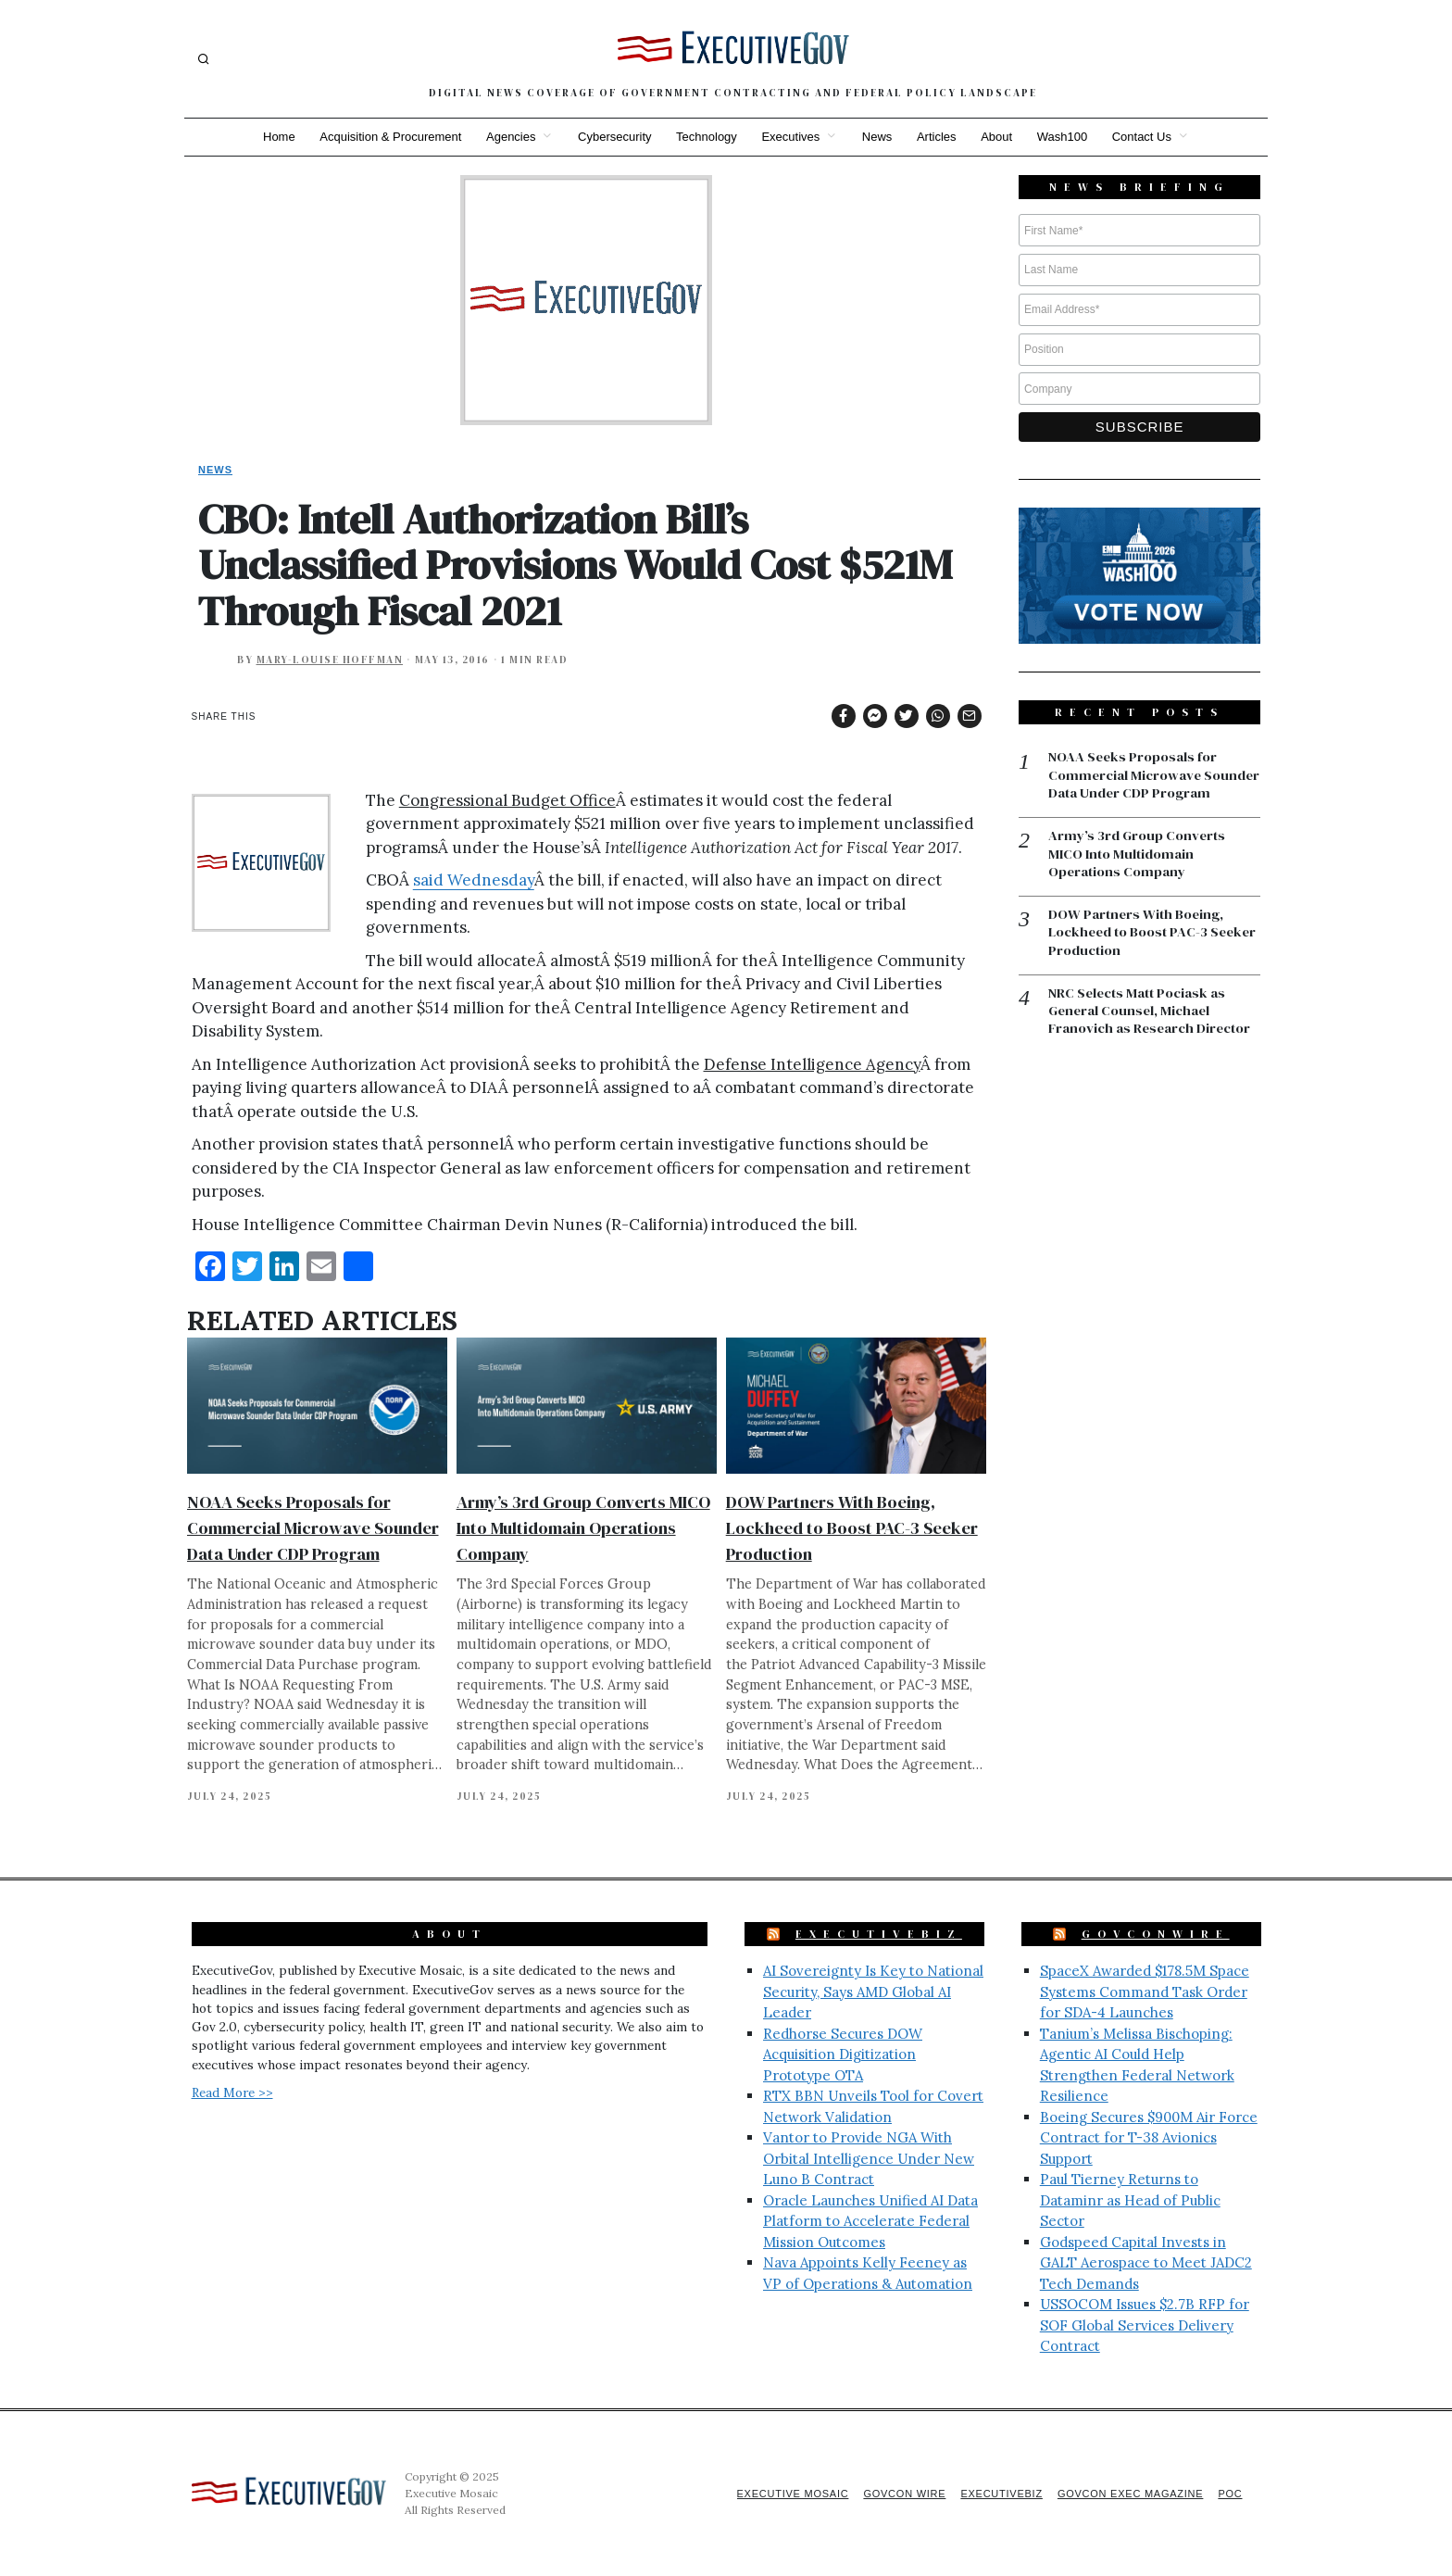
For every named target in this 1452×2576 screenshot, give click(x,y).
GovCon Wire (895, 2493)
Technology (705, 137)
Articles (939, 137)
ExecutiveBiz (878, 1934)
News (878, 137)
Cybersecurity (611, 137)
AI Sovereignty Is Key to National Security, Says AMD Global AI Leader (873, 1991)
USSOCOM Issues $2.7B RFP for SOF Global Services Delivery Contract (1144, 2325)
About (1000, 137)
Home (273, 137)
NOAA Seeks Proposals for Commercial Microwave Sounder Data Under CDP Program (313, 1527)
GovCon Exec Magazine (1127, 2493)
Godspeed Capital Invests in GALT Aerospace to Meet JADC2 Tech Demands (1146, 2263)
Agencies (507, 137)
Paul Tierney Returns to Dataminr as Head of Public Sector (1130, 2200)
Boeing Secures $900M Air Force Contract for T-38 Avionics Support (1149, 2138)
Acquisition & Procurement (386, 137)
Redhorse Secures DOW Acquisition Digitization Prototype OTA (842, 2054)
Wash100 (1067, 137)
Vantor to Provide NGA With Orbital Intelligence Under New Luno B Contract (868, 2158)
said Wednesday (473, 880)
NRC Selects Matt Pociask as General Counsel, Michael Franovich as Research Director (1150, 1031)
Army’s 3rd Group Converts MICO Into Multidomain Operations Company (583, 1527)
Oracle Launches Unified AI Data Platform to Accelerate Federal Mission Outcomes (870, 2221)
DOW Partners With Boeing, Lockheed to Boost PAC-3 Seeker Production (852, 1527)
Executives (790, 137)
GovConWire (1156, 1934)
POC (1230, 2493)
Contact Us (1148, 137)
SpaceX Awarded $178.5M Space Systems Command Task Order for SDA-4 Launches (1144, 1991)
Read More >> (232, 2092)
